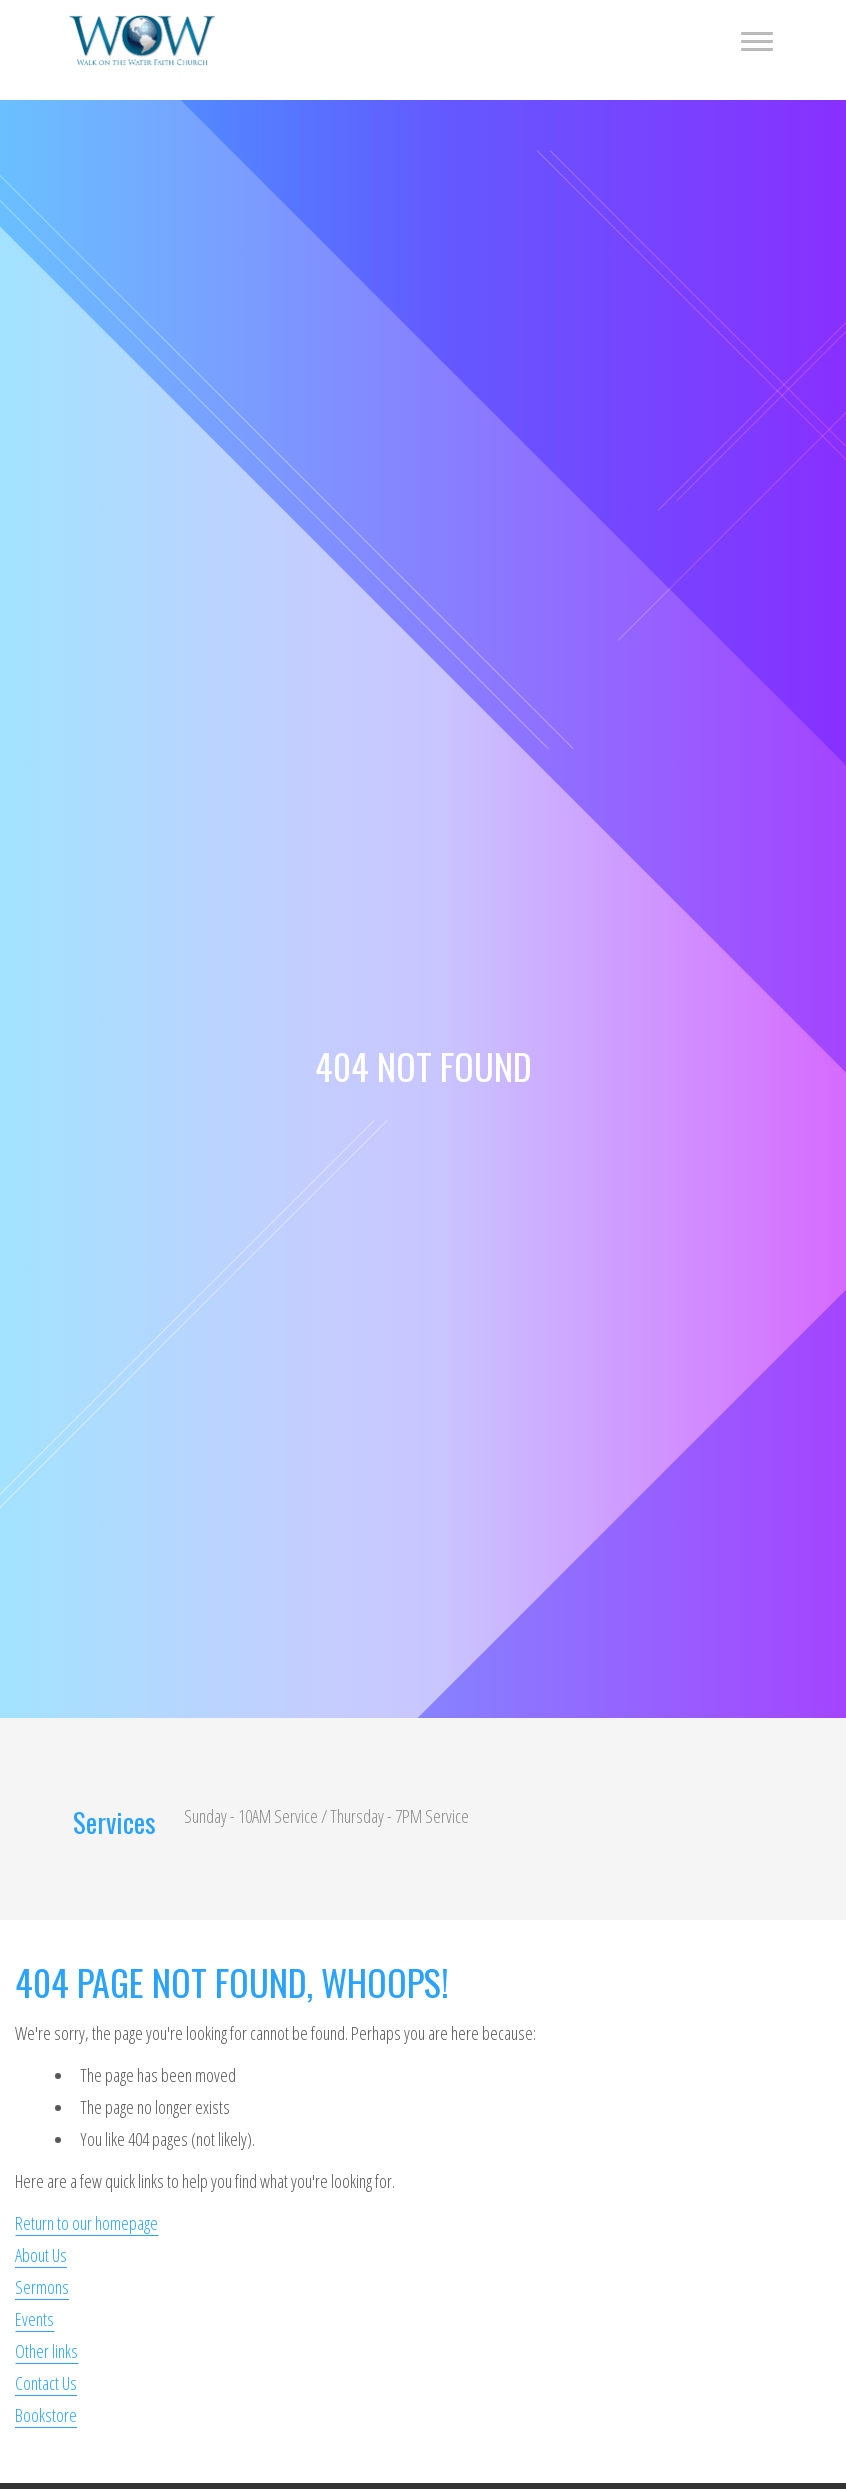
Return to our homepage (86, 2223)
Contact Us (46, 2383)
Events (34, 2319)
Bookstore (46, 2415)
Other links (46, 2351)
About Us (41, 2255)
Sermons (42, 2287)
